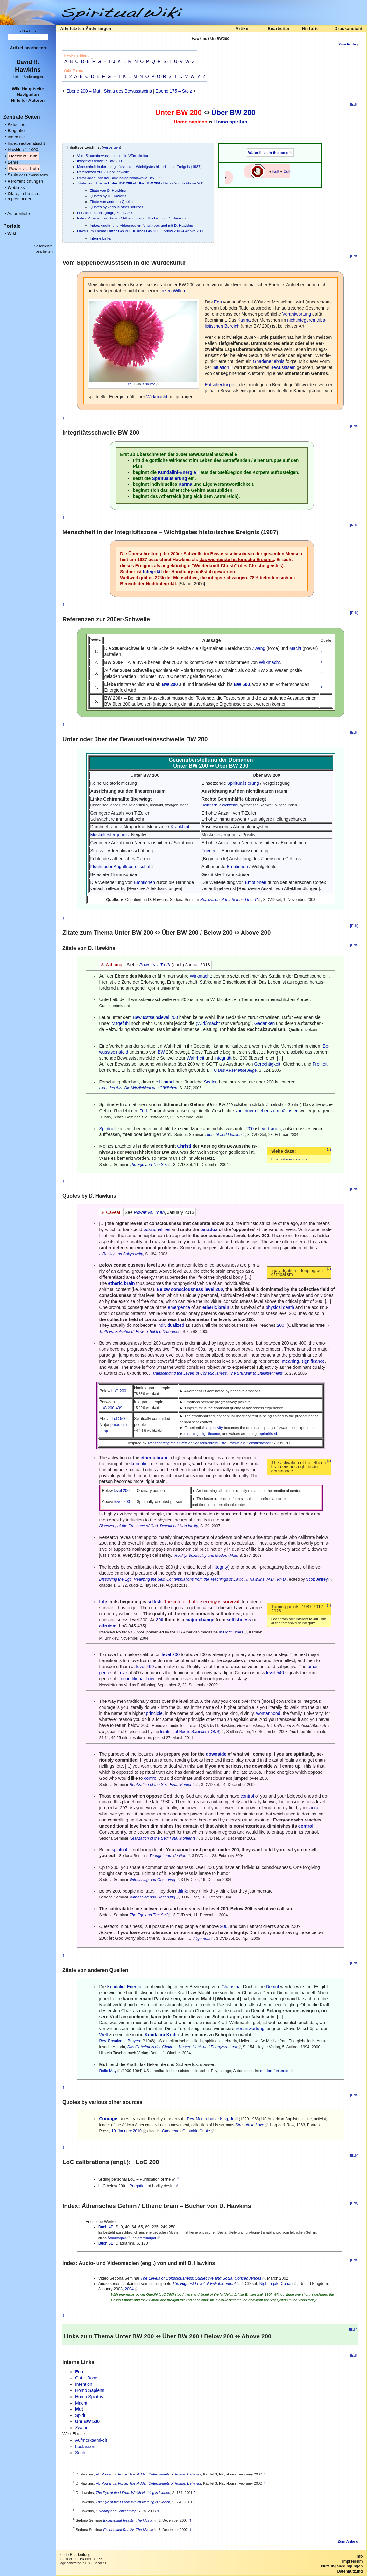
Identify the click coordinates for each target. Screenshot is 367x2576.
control (150, 1778)
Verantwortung (296, 314)
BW (161, 1052)
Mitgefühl (120, 1023)
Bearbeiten (279, 28)
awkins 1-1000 (22, 149)
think (182, 1891)
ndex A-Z (16, 137)
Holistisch (209, 805)
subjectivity (214, 1427)
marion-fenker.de (274, 2071)
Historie (310, 28)
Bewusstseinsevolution (290, 1159)
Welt (103, 2034)
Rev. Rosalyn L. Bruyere (120, 2041)
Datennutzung (350, 2571)
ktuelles (16, 124)
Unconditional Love (136, 1678)
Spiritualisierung (169, 478)
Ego (218, 301)
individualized (170, 1325)
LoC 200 (118, 1391)
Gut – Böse (86, 2377)
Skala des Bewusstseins (128, 91)
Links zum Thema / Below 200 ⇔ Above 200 (140, 231)
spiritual (119, 1849)
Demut (272, 1986)
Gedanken (264, 1023)
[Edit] (354, 104)
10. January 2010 (126, 2131)
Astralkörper (146, 2238)
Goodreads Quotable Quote (186, 2131)
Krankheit (180, 826)
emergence (179, 1307)
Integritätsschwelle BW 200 (99, 161)
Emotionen (237, 866)
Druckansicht (349, 28)
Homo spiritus (230, 121)
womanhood (268, 1713)
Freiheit (320, 1064)
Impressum (352, 2561)
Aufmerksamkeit (91, 2440)
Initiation (220, 367)
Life (103, 1601)
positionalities (157, 1229)
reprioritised (267, 1433)
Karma (244, 320)
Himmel (166, 1081)
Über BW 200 (233, 112)
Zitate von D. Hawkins (108, 190)
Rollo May (107, 2071)
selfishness (239, 1619)
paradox (208, 1229)
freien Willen (172, 290)
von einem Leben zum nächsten (266, 1110)
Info (359, 2556)
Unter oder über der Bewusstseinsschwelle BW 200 (119, 178)
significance (313, 1361)
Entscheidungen (220, 384)
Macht (295, 648)
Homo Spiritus (89, 2396)
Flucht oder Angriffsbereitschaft (121, 866)
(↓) (329, 1149)
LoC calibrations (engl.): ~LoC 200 (105, 213)
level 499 (145, 1666)
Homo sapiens (191, 121)
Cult (286, 171)
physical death (279, 1307)
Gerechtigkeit (267, 1064)
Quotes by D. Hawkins (108, 196)
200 (250, 1128)
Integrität (152, 571)
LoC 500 (119, 1419)
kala (27, 174)
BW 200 (189, 112)
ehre (12, 162)
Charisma (231, 1986)
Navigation (28, 94)
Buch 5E (106, 2243)
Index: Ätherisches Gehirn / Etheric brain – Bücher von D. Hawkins (131, 218)
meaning (290, 1361)
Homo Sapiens (89, 2390)
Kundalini (116, 1986)
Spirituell (107, 1128)
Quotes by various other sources (116, 207)
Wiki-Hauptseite (28, 89)
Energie (134, 1986)
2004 (129, 2289)
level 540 (275, 1672)
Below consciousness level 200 (190, 1289)
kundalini (139, 1463)
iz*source (148, 384)
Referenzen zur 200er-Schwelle (103, 172)
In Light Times (231, 1632)
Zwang (258, 648)
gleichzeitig (228, 805)
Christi (184, 1146)
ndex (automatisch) (26, 143)
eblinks (16, 187)
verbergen (111, 147)
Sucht (81, 2452)
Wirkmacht (156, 396)
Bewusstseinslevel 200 (155, 1017)
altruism (107, 1625)
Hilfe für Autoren (28, 100)
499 (119, 1408)
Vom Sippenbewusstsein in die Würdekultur (112, 155)
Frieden (208, 850)
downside (216, 1754)
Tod (143, 1110)
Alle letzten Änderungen (85, 28)
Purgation (138, 2186)
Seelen (211, 1081)
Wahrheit (195, 1058)
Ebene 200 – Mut (83, 91)
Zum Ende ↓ (348, 44)
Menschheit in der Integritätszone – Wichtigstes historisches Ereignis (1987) (139, 166)
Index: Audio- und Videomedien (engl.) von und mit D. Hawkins (141, 225)
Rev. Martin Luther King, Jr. (210, 2119)
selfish (154, 1601)
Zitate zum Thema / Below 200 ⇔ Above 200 (140, 183)
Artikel (243, 28)
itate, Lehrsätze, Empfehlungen (22, 196)
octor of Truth (23, 156)
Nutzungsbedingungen (342, 2566)
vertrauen (271, 1128)
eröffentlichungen (25, 181)
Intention (83, 2384)
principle (154, 1713)
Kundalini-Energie (177, 472)
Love (122, 1672)
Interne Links (100, 238)
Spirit (80, 2415)
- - (28, 76)
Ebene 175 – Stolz (174, 91)
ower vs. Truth (24, 168)
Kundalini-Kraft (161, 2034)
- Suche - (28, 31)
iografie (16, 130)
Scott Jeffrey (317, 1579)
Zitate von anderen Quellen (112, 201)
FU (214, 1070)
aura (313, 1807)
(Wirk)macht (208, 1023)
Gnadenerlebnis (269, 361)
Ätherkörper (117, 2238)
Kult (275, 171)
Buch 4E (106, 2227)
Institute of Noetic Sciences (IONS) (190, 1732)
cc (129, 384)
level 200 (122, 1490)
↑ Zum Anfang (347, 2541)
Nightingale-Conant (276, 2283)
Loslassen (85, 2446)
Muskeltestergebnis (109, 834)
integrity (220, 1567)
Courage (108, 2118)
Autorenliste (18, 213)
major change (199, 1619)
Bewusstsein (283, 367)
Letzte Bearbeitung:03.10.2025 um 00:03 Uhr (80, 2556)
